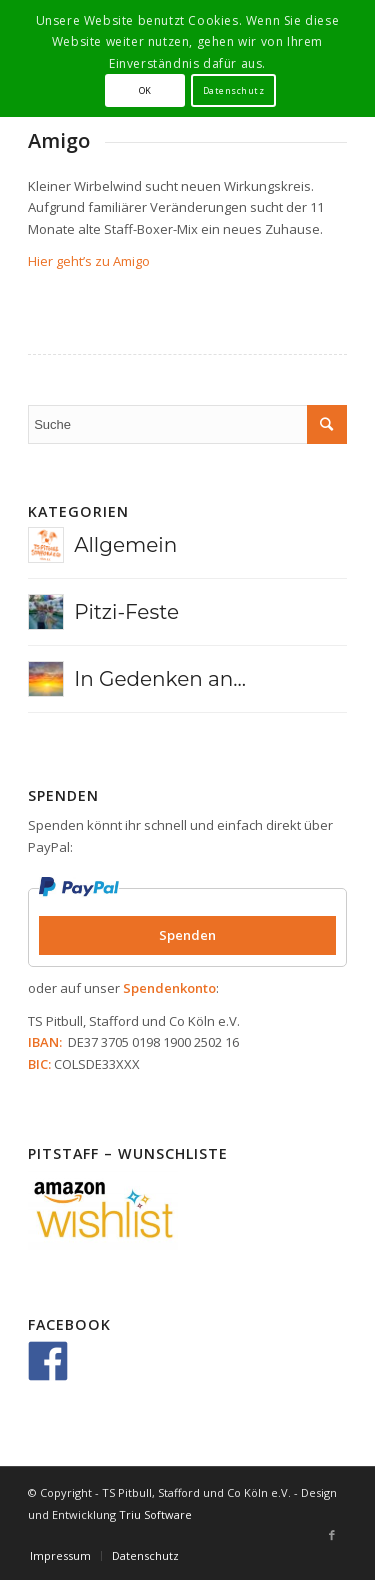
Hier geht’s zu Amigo (89, 261)
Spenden (187, 935)
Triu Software (155, 1514)
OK (145, 90)
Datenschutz (233, 90)
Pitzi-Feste (126, 612)
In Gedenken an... (160, 679)
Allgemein (125, 545)
